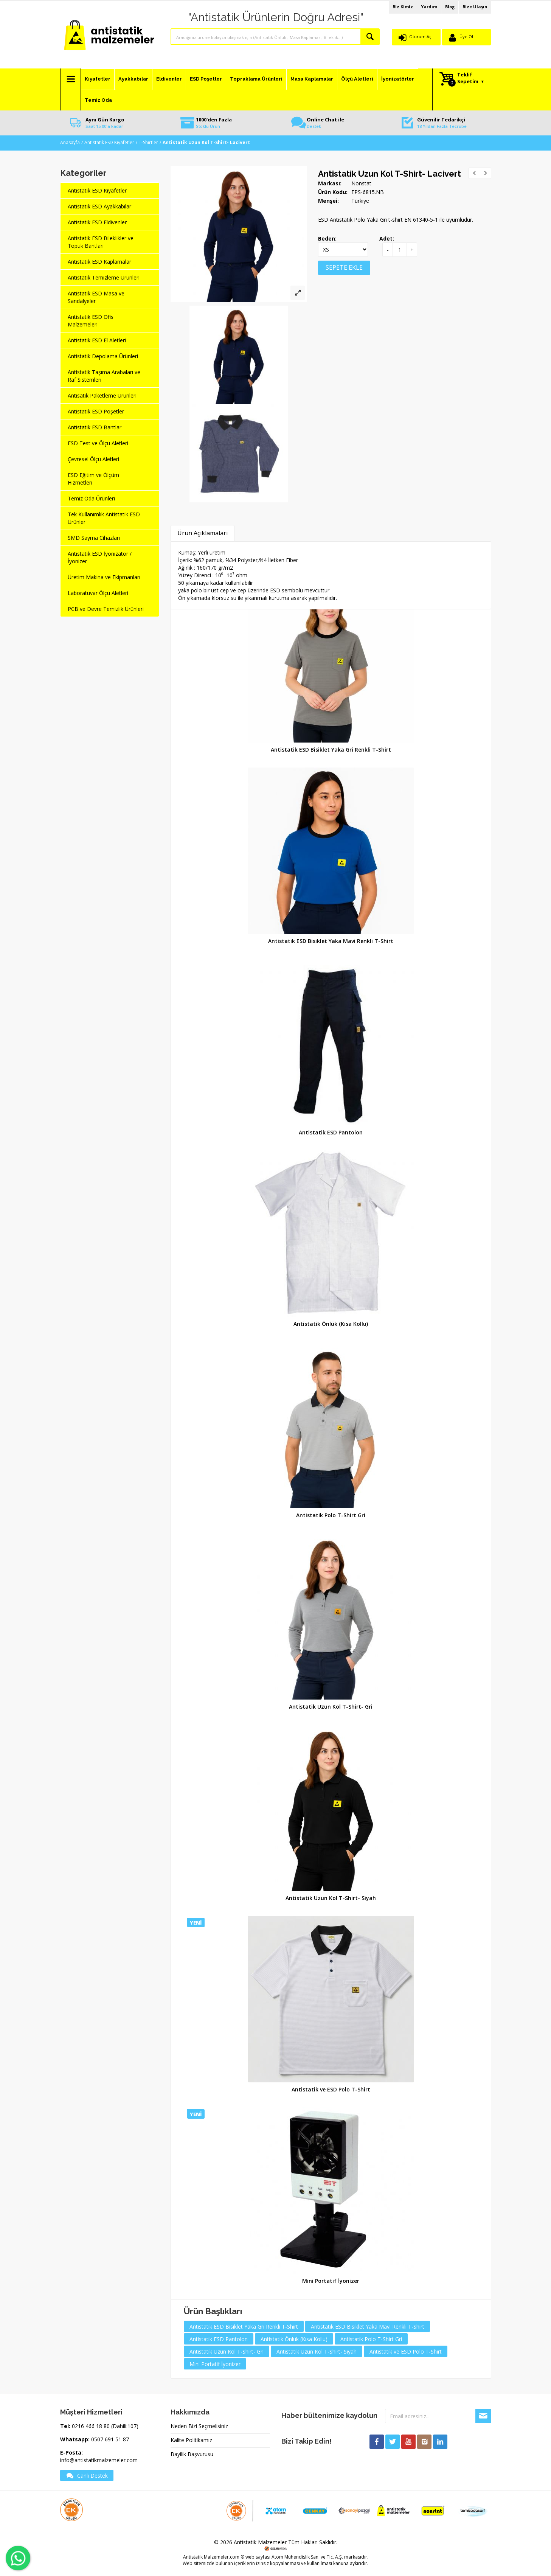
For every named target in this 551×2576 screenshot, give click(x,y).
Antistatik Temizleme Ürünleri (104, 277)
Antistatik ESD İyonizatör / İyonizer (100, 557)
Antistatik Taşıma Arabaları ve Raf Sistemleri (104, 375)
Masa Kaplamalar (311, 79)
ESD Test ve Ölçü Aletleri (98, 443)
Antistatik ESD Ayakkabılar (99, 206)
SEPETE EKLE (344, 267)
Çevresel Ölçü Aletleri (93, 459)
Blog (450, 6)
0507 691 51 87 (110, 2439)
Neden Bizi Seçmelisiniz (199, 2426)
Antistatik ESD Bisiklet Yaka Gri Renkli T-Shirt (331, 749)
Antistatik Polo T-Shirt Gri (330, 1515)
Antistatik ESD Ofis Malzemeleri (90, 320)
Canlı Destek (87, 2475)
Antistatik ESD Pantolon (331, 1132)
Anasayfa (70, 142)
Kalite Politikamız (191, 2440)
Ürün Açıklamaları (202, 533)
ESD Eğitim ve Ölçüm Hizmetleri (93, 478)
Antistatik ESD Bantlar (94, 427)
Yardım (429, 6)
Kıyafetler (97, 79)
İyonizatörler (397, 79)
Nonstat (361, 183)
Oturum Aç (420, 36)
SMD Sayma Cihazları (94, 537)
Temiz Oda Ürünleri (91, 498)
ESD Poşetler (206, 79)
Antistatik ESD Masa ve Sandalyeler (96, 297)
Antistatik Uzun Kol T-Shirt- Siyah (331, 1898)
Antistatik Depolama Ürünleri (103, 356)
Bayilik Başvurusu (192, 2454)
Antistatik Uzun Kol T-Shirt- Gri (331, 1706)
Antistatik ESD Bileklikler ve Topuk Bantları (100, 242)
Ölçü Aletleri (357, 79)
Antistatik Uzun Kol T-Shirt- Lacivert (389, 174)
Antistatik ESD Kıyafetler (109, 142)
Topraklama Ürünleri (256, 79)
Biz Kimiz (403, 6)
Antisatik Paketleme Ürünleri (102, 395)
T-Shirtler (148, 142)
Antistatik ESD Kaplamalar (99, 261)
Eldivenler (169, 79)
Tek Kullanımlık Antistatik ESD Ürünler (104, 518)
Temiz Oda (98, 100)
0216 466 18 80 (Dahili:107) (105, 2426)
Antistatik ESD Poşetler (96, 411)
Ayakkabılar (133, 79)
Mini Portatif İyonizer (330, 2280)
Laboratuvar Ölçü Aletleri (98, 593)
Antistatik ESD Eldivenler (97, 222)
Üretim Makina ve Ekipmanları (104, 577)
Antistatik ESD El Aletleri (97, 340)
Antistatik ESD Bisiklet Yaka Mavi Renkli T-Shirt (330, 941)
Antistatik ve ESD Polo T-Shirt (331, 2089)
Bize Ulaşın (475, 6)
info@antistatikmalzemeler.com (99, 2460)
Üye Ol (466, 36)
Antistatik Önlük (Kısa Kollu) (330, 1323)
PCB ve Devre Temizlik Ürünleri (106, 608)
